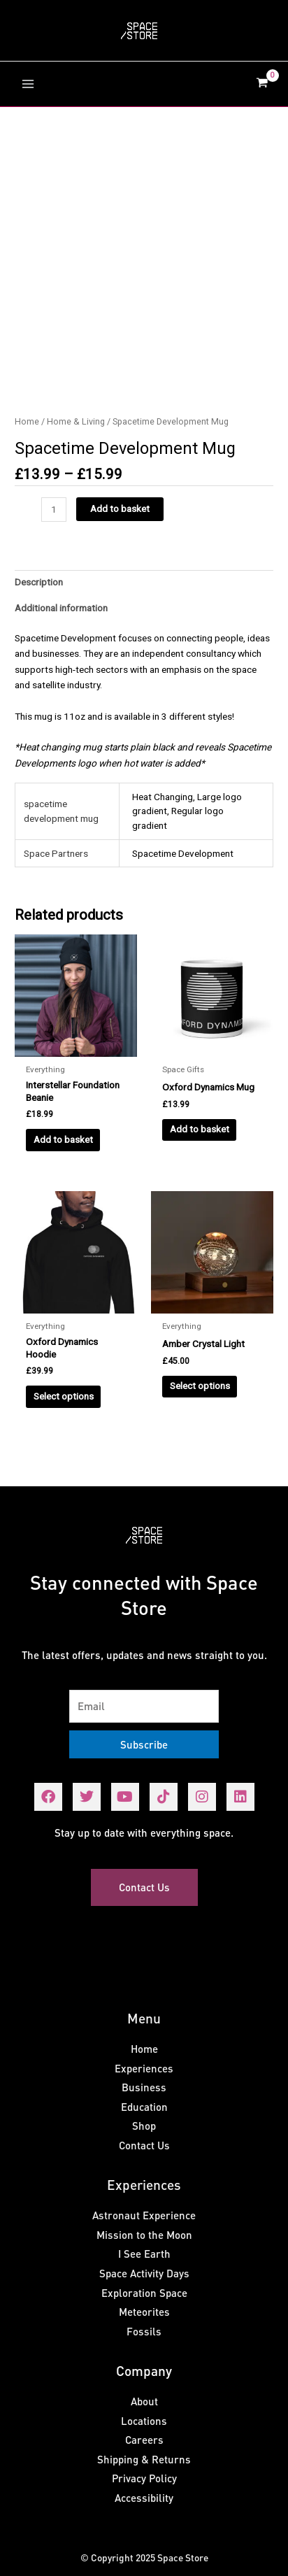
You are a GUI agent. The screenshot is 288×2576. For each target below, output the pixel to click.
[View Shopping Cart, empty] (262, 84)
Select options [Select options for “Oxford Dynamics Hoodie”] (64, 1396)
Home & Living (76, 421)
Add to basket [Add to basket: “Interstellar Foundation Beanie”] (63, 1139)
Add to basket (120, 508)
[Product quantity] (53, 509)
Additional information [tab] (61, 607)
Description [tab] (39, 582)
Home (27, 421)
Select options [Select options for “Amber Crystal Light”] (200, 1385)
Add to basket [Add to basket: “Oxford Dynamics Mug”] (199, 1128)
